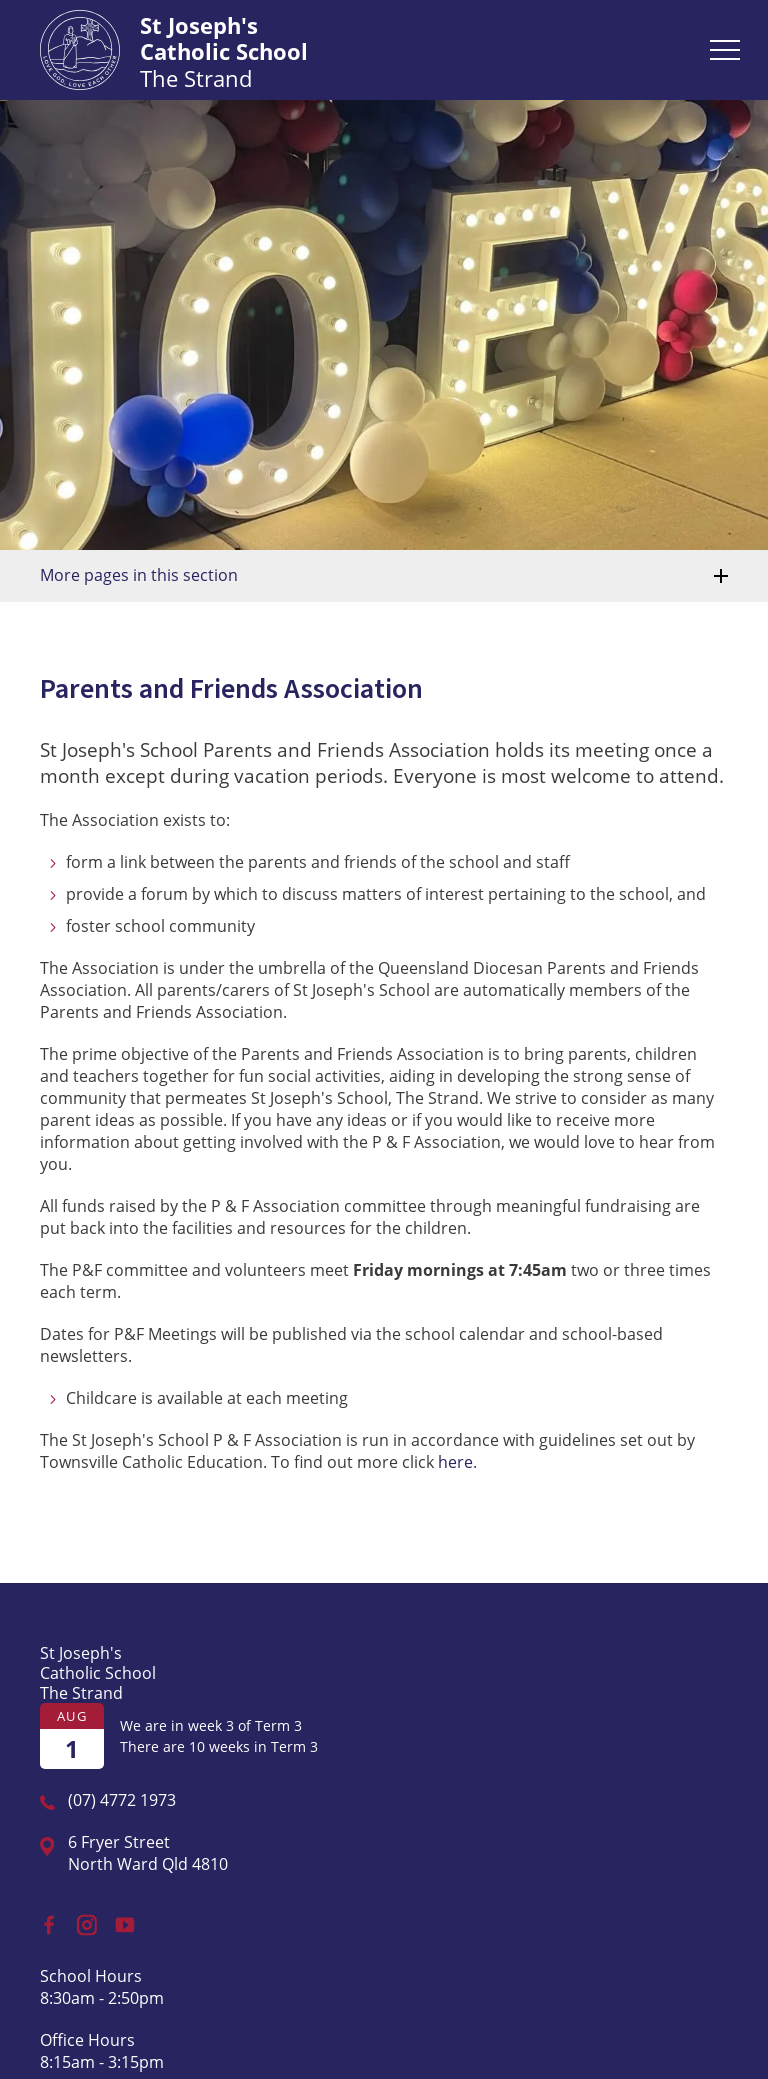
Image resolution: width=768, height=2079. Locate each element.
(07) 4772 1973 (122, 1800)
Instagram (82, 1920)
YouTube (120, 1919)
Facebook (42, 1920)
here (455, 1462)
